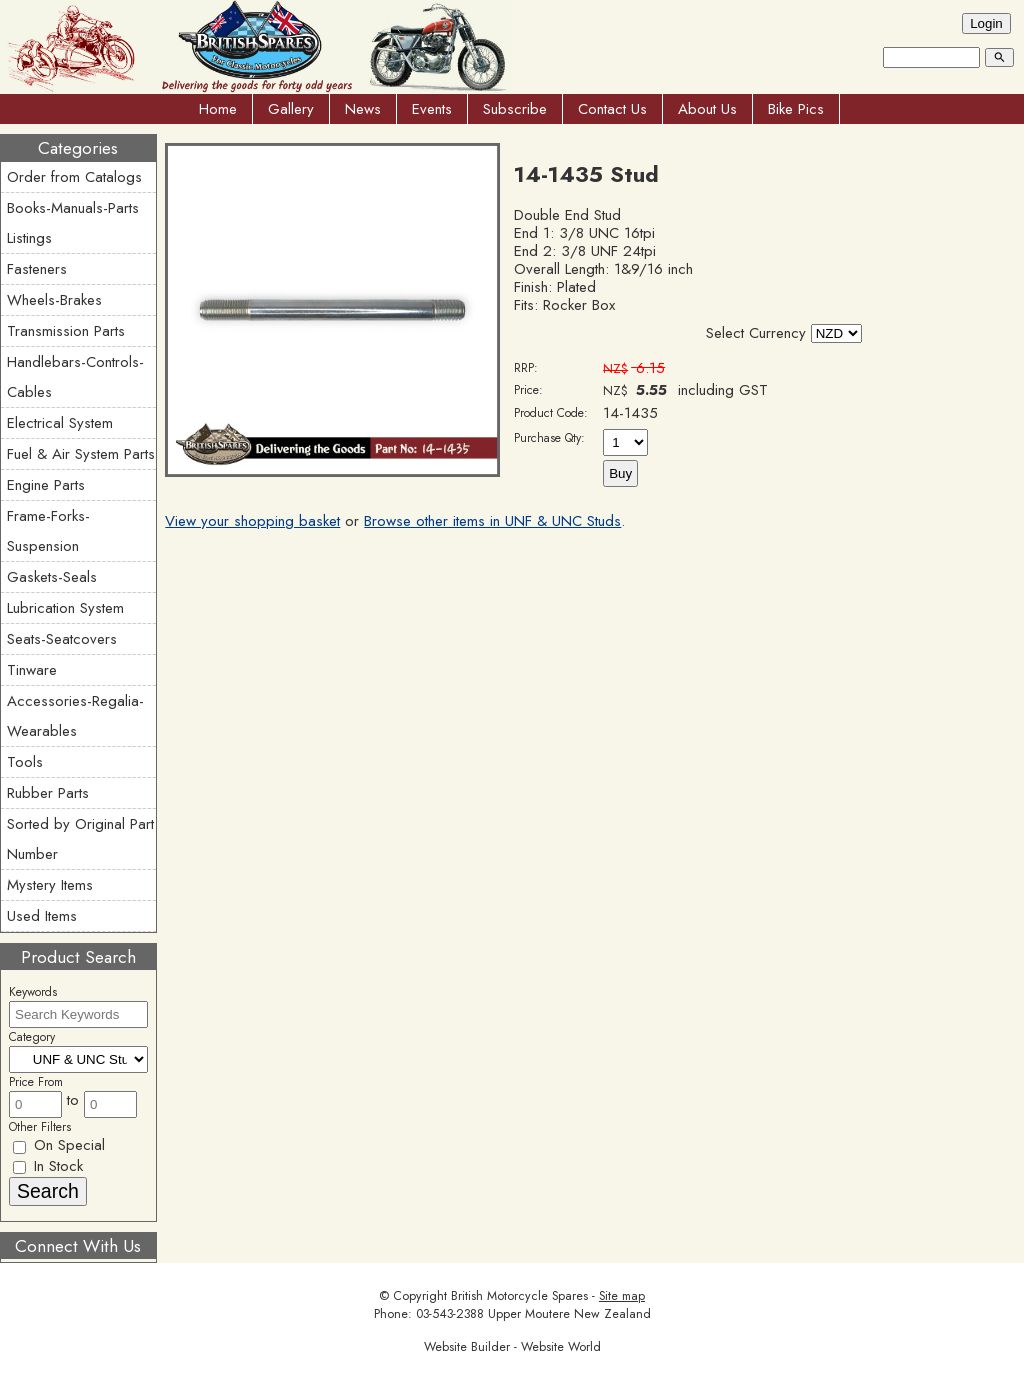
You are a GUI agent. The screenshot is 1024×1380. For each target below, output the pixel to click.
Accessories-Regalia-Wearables (75, 716)
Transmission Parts (66, 331)
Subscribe (515, 109)
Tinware (32, 670)
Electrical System (60, 423)
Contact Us (612, 109)
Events (432, 109)
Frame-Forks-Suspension (48, 531)
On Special (59, 1145)
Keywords (33, 992)
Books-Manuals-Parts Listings (73, 223)
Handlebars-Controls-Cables (75, 377)
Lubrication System (65, 608)
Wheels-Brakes (54, 300)
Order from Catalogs (74, 177)
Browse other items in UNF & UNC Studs (492, 521)
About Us (707, 109)
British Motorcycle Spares (519, 1296)
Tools (25, 762)
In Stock (48, 1166)
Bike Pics (796, 109)
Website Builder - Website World (512, 1347)
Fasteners (37, 269)
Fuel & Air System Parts (81, 454)
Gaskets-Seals (52, 577)
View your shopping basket (252, 521)
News (363, 109)
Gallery (291, 109)
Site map (622, 1296)
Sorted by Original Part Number (80, 839)
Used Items (42, 916)
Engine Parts (46, 485)
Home (218, 109)
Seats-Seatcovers (62, 639)
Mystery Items (50, 885)
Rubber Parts (48, 793)
